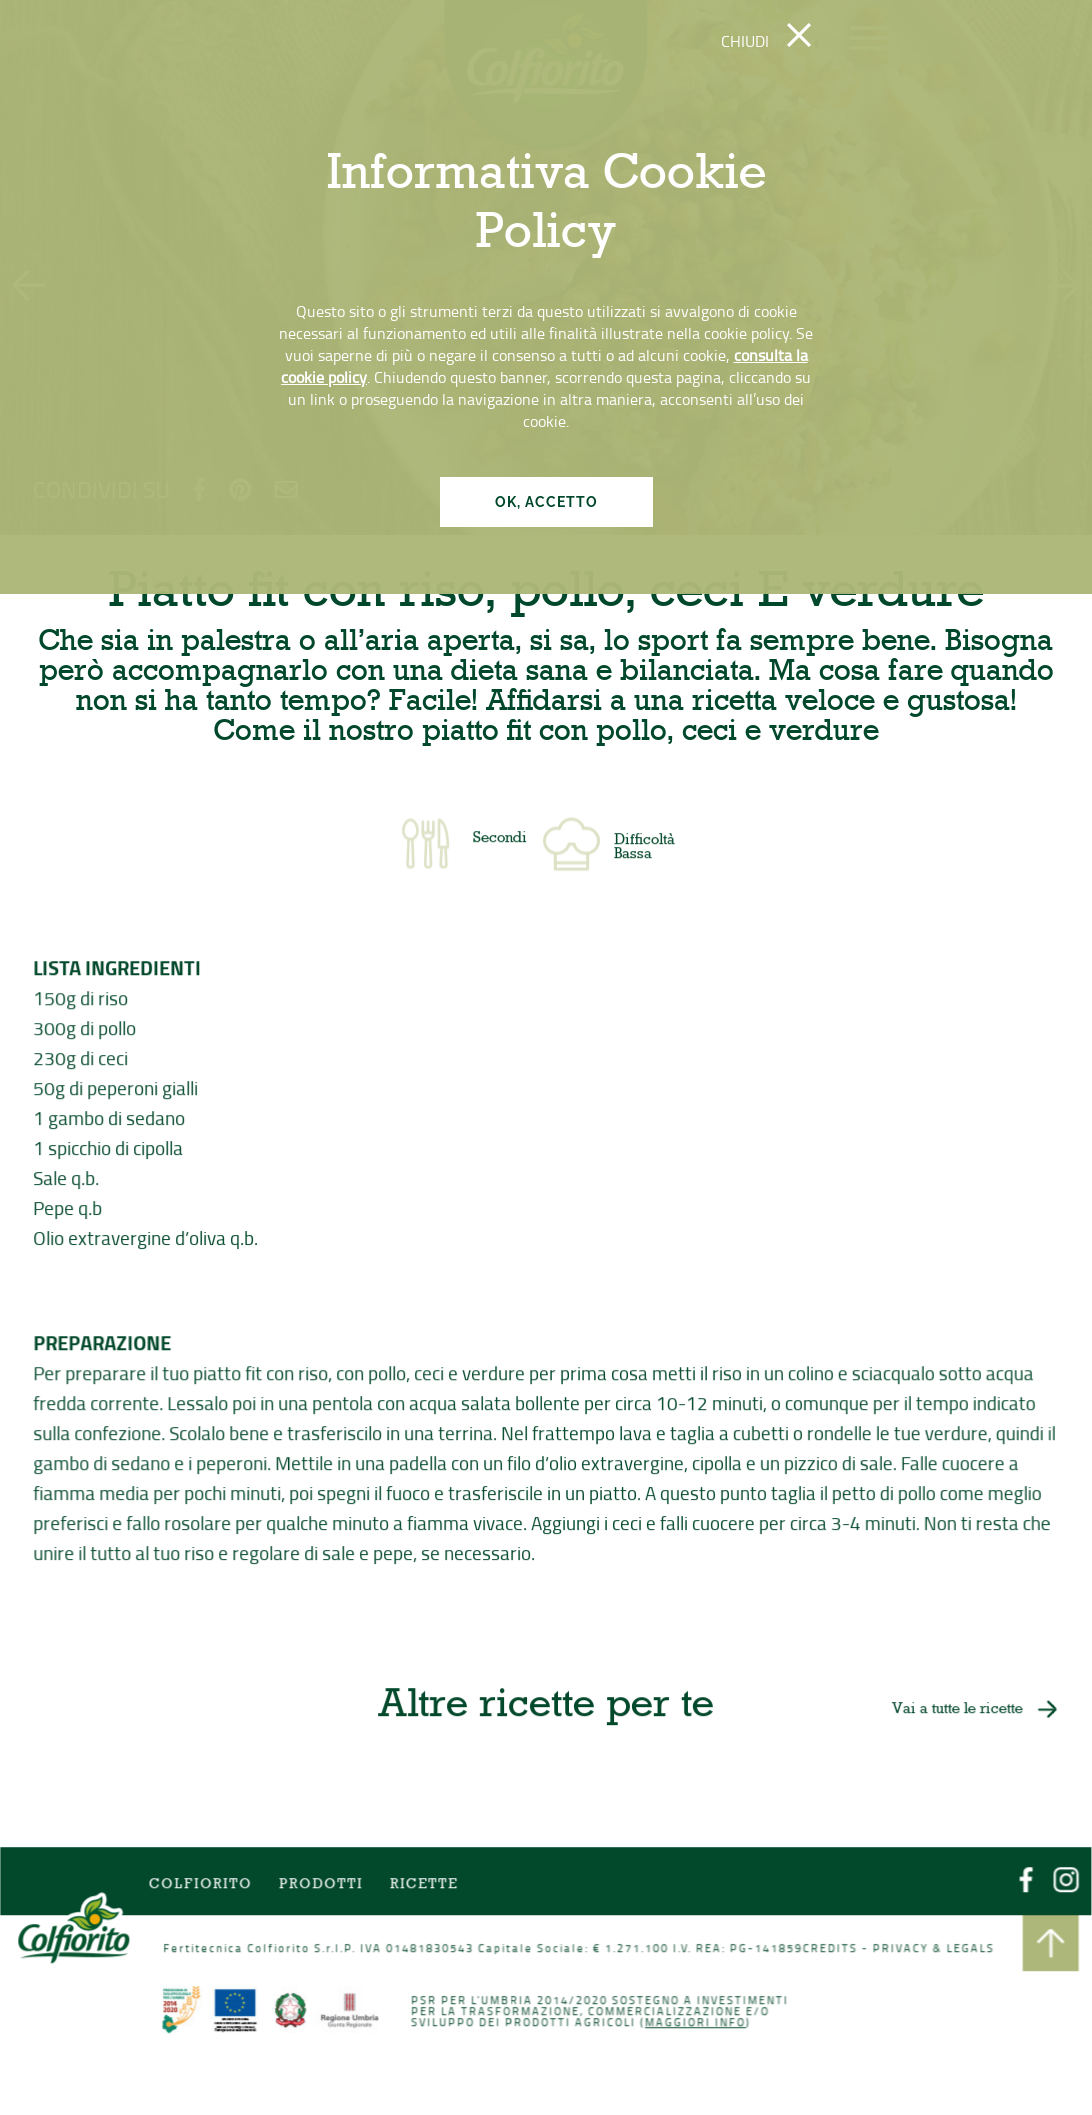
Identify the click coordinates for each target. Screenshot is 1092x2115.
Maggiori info (694, 2022)
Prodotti (322, 1886)
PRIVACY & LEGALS (930, 1949)
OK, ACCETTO (546, 502)
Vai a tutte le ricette (954, 1710)
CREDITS (828, 1949)
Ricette (424, 1886)
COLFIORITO (203, 1886)
